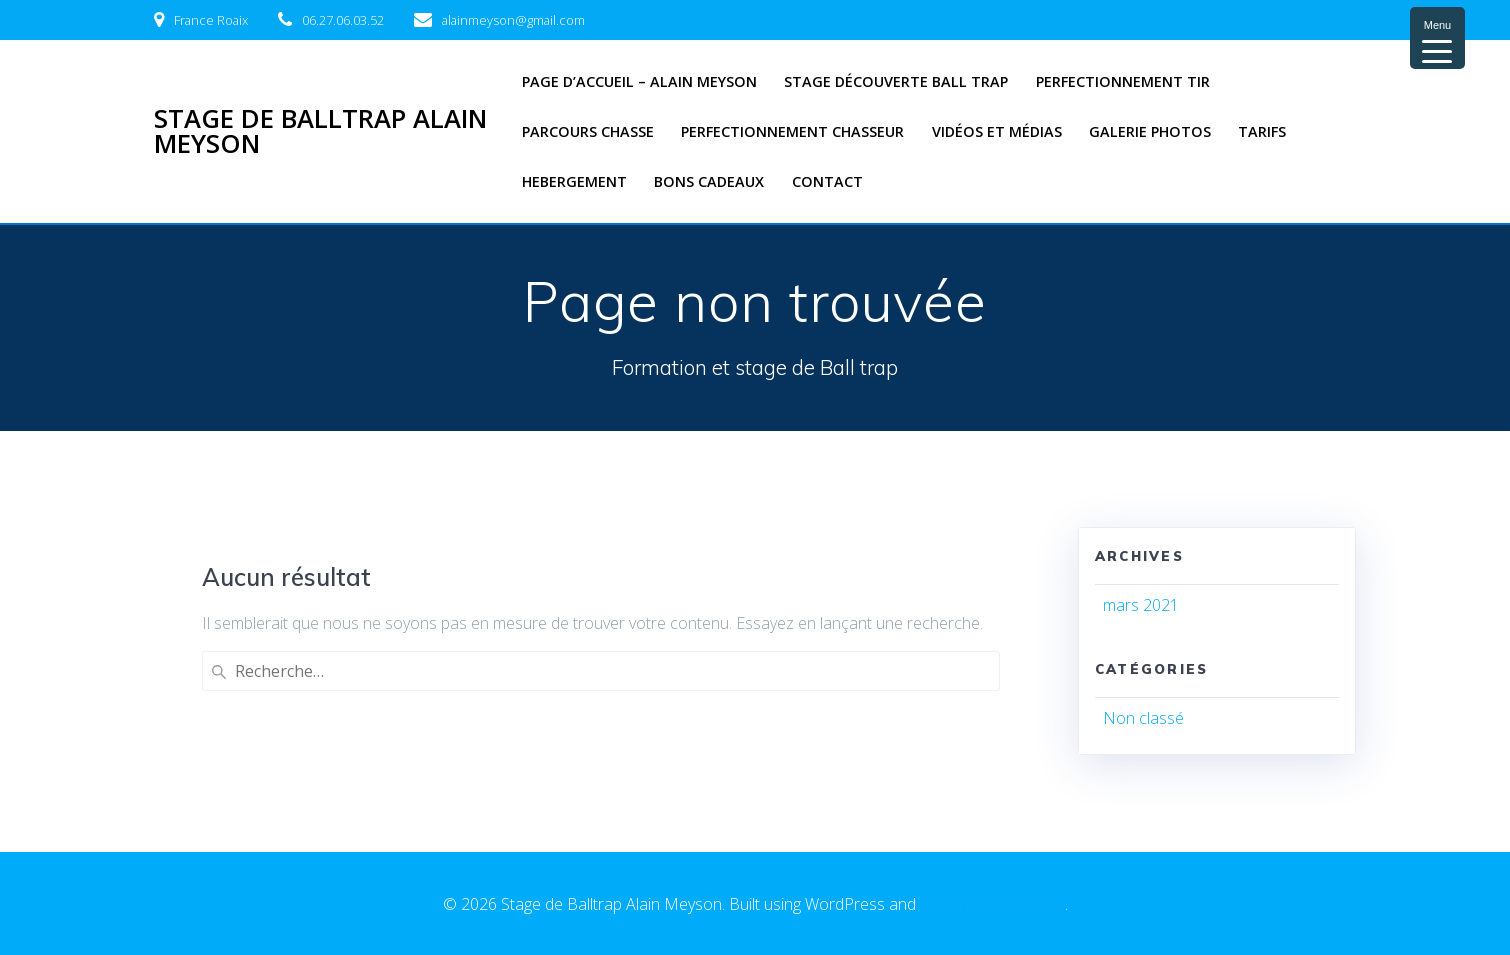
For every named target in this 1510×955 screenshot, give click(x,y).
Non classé (1143, 718)
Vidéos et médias (997, 131)
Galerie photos (1150, 131)
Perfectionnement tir (1123, 81)
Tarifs (1262, 131)
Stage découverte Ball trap (896, 81)
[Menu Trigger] (1437, 38)
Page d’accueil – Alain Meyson (639, 81)
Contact (827, 181)
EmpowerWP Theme (992, 904)
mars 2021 (1141, 605)
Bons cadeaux (709, 181)
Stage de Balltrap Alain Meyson (320, 131)
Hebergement (574, 181)
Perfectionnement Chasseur (792, 131)
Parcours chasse (588, 131)
